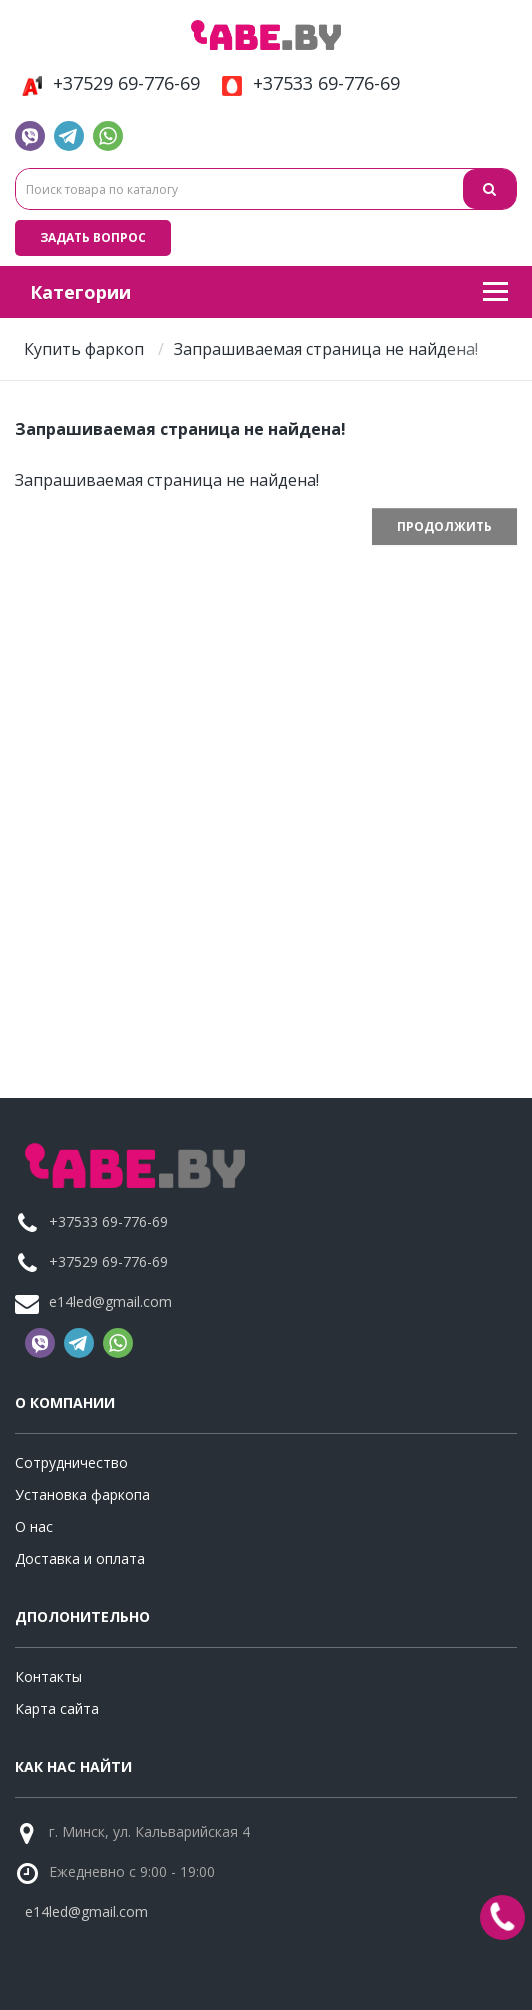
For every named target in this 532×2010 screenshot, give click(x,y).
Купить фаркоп (84, 349)
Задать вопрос (93, 237)
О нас (34, 1526)
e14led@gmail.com (110, 1301)
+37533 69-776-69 (307, 83)
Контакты (48, 1676)
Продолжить (444, 526)
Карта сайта (57, 1708)
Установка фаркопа (82, 1494)
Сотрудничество (71, 1462)
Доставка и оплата (80, 1558)
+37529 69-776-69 (107, 83)
